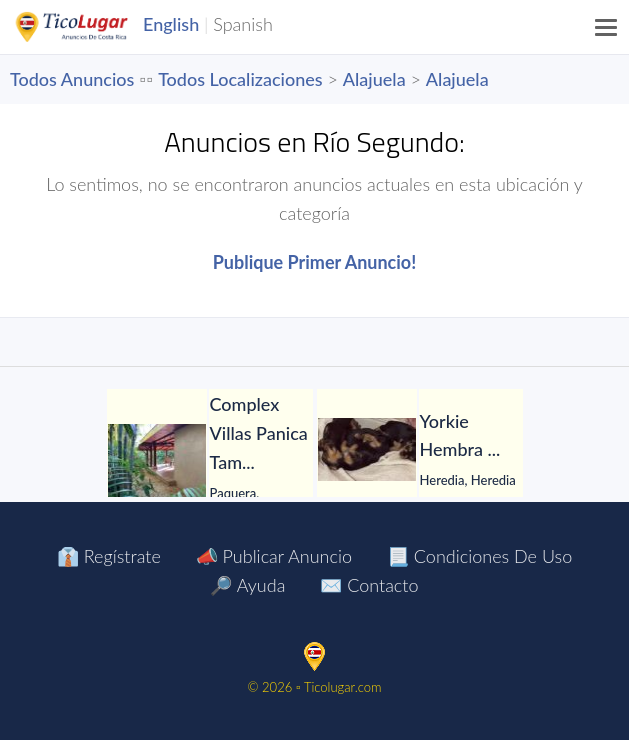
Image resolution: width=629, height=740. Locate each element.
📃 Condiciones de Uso (479, 556)
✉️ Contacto (369, 585)
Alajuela (374, 79)
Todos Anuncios (72, 79)
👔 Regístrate (109, 556)
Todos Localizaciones (240, 79)
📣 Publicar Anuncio (274, 556)
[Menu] (607, 27)
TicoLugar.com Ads (93, 27)
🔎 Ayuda (247, 585)
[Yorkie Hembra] (367, 449)
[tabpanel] (210, 462)
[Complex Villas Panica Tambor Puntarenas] (157, 462)
